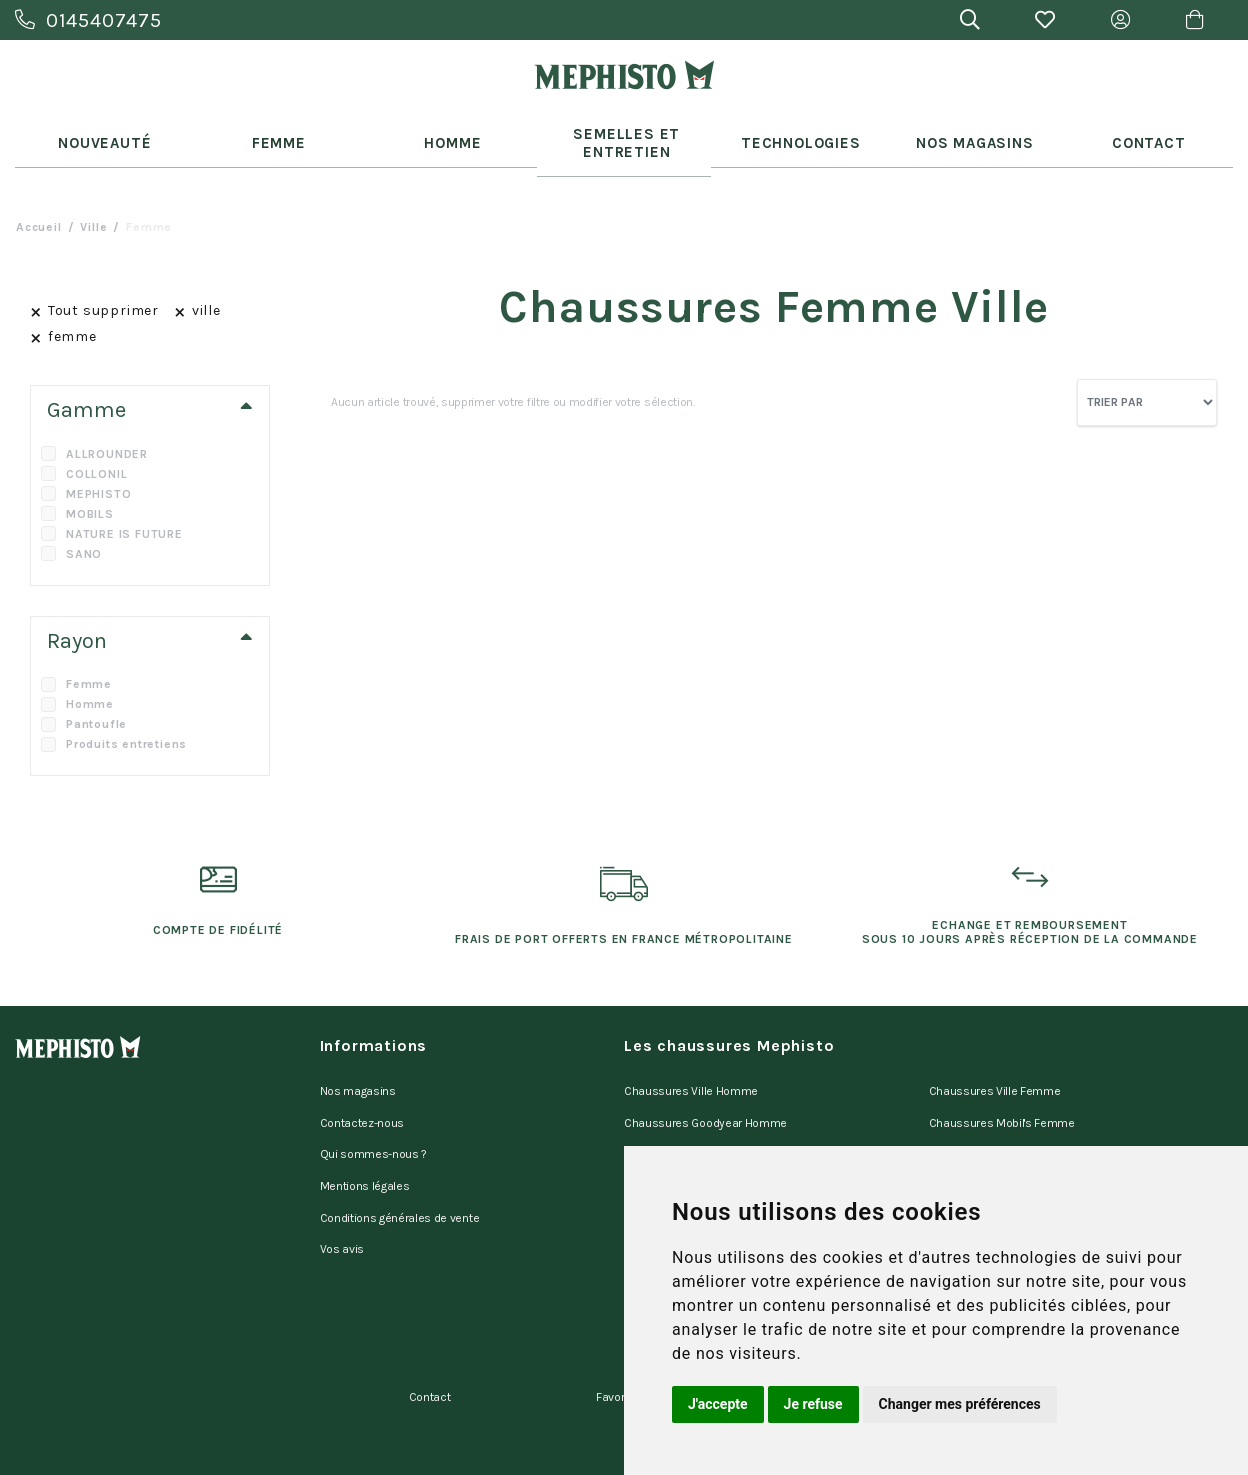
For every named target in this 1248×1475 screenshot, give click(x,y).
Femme (276, 132)
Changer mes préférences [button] (960, 1404)
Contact (1146, 132)
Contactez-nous (362, 1093)
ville (93, 206)
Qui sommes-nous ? (374, 1119)
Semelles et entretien (624, 132)
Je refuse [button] (813, 1404)
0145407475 (88, 20)
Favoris (615, 1330)
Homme (450, 132)
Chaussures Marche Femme (1004, 1119)
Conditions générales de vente (400, 1171)
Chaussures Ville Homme (691, 1067)
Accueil (39, 206)
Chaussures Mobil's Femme (1002, 1093)
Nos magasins (358, 1067)
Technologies (798, 132)
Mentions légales (365, 1145)
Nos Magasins (972, 132)
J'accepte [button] (718, 1404)
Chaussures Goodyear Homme (705, 1093)
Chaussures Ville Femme (995, 1067)
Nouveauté (102, 132)
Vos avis (342, 1197)
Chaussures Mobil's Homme (698, 1119)
